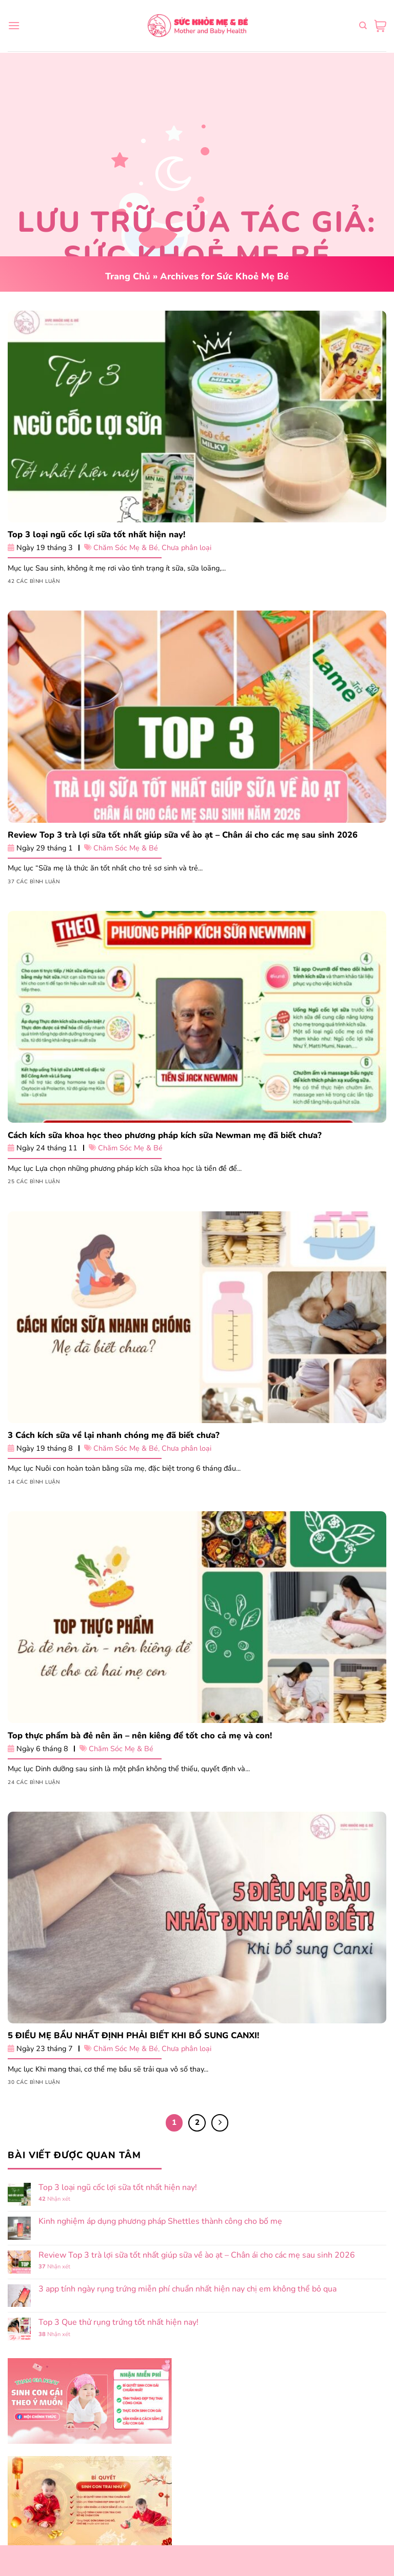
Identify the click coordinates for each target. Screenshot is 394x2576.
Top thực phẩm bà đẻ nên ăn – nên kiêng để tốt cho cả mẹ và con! (140, 1735)
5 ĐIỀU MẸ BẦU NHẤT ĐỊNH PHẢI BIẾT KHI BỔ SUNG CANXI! (133, 2035)
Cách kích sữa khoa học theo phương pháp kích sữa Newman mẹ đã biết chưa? (165, 1135)
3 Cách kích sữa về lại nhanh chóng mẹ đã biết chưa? (114, 1435)
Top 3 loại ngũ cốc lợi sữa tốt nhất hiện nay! (96, 534)
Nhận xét (54, 2199)
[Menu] (14, 25)
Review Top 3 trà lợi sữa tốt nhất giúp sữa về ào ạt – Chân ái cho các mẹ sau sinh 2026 (183, 835)
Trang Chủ (127, 276)
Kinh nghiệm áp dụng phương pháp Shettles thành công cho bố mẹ (160, 2221)
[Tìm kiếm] (363, 25)
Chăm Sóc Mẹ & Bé (125, 548)
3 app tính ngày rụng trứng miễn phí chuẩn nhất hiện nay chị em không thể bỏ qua (187, 2289)
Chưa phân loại (186, 548)
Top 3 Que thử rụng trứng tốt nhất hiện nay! (118, 2322)
